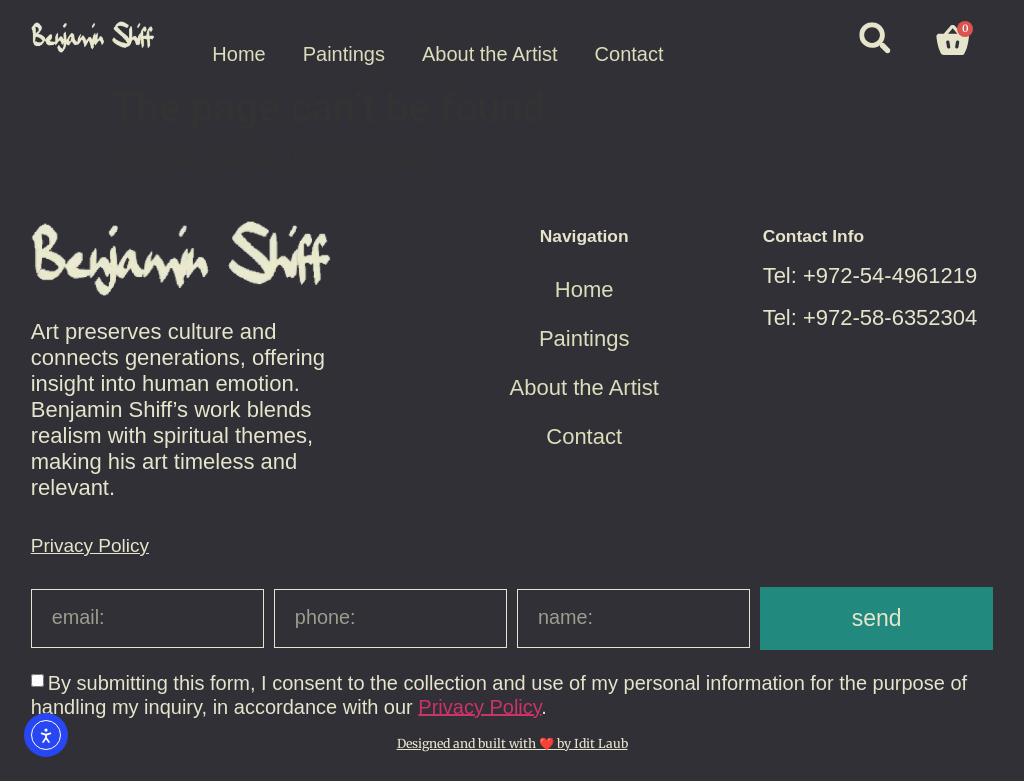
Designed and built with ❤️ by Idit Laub (512, 743)
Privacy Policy (90, 545)
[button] (874, 37)
